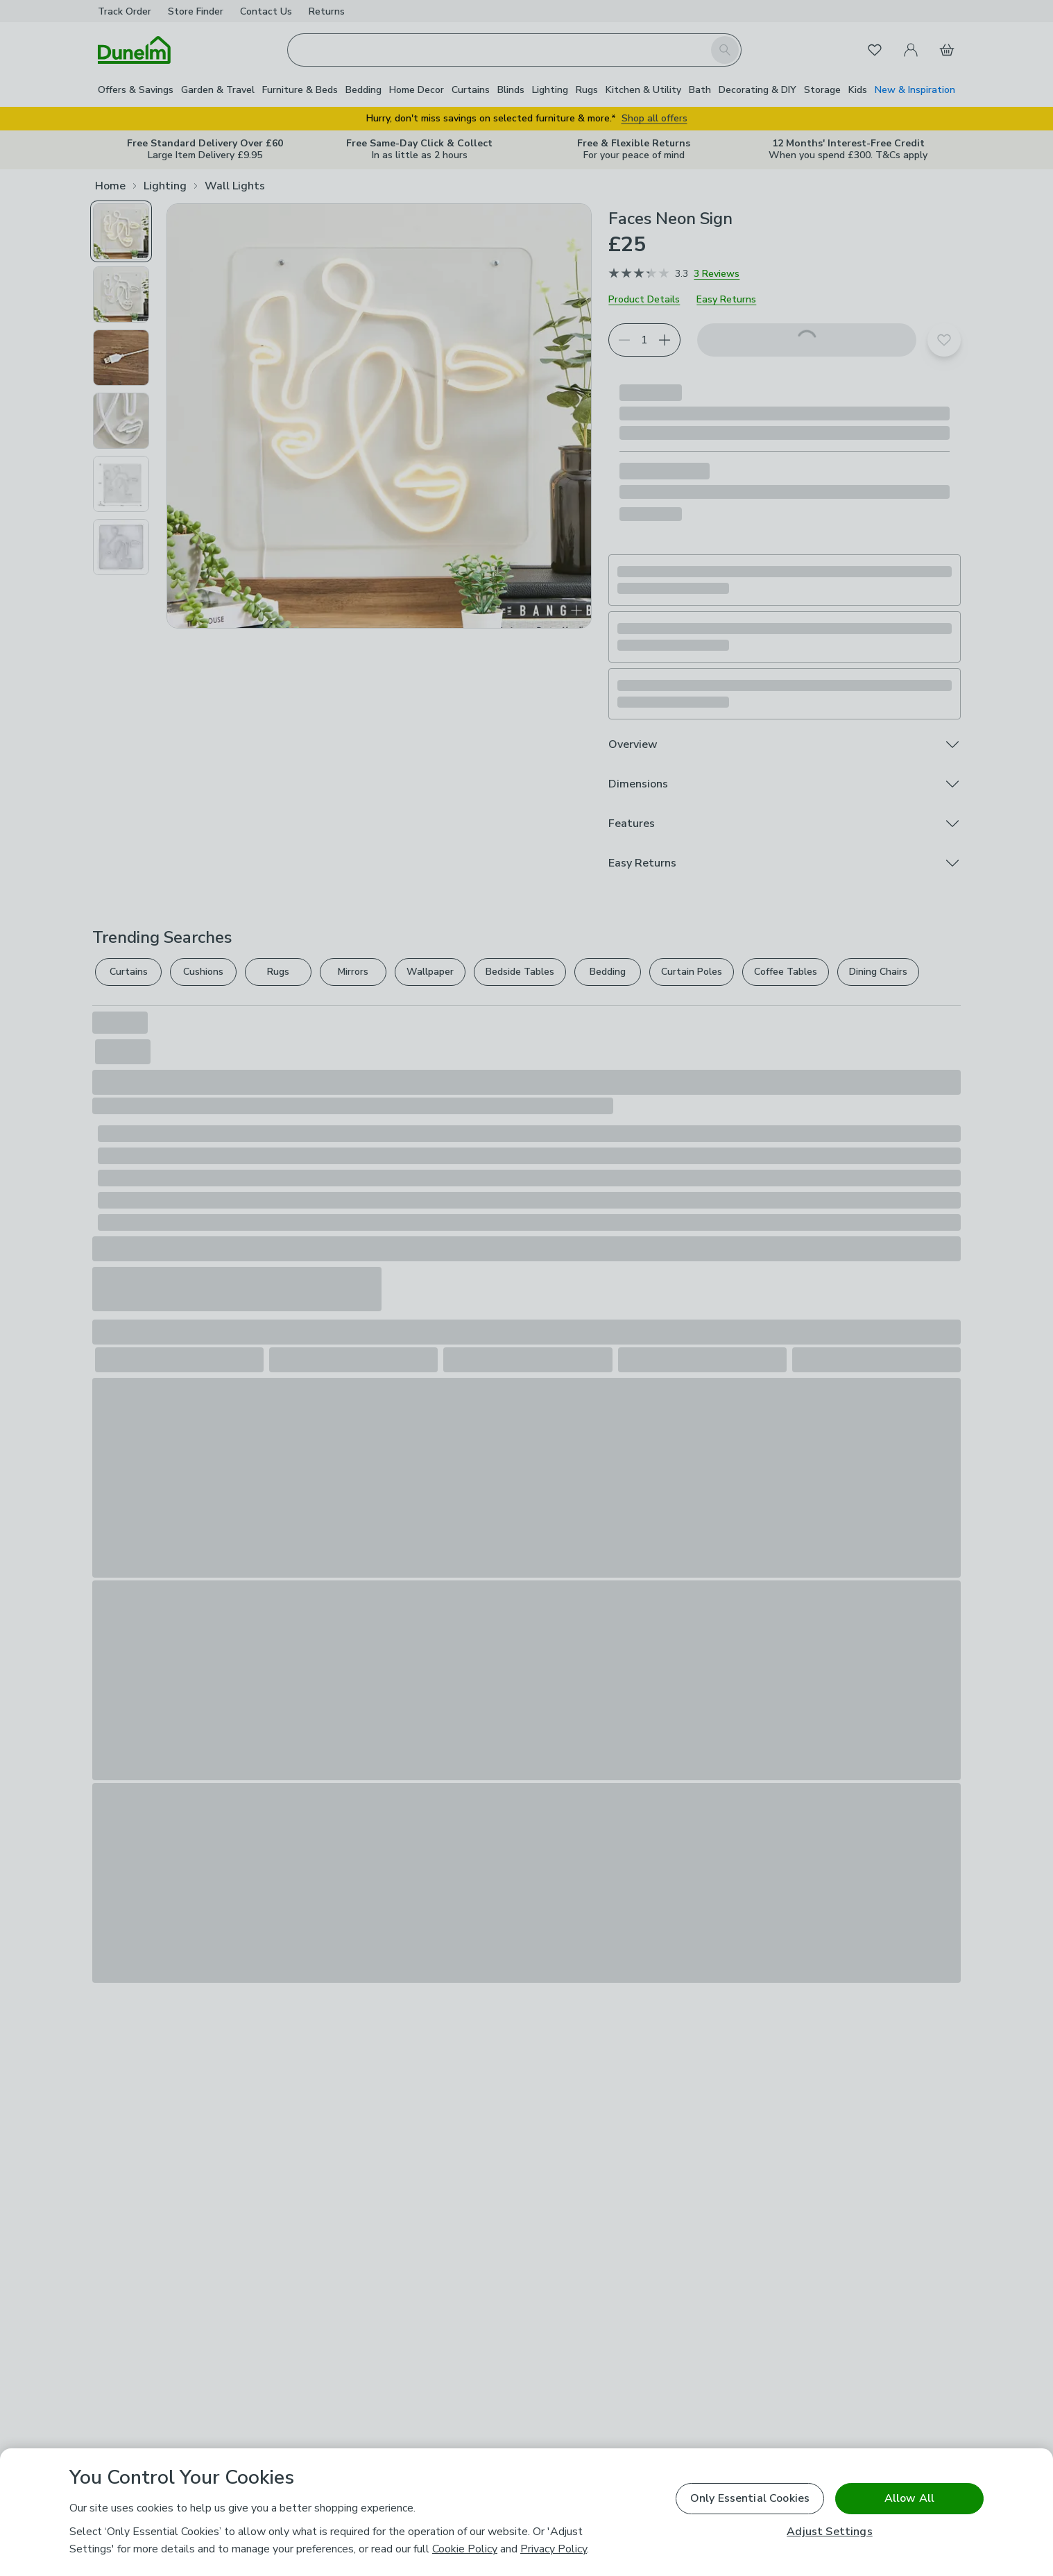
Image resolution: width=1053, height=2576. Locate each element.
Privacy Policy (553, 2549)
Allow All (909, 2498)
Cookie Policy (464, 2549)
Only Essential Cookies (750, 2498)
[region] (526, 2512)
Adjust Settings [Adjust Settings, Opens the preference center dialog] (829, 2532)
